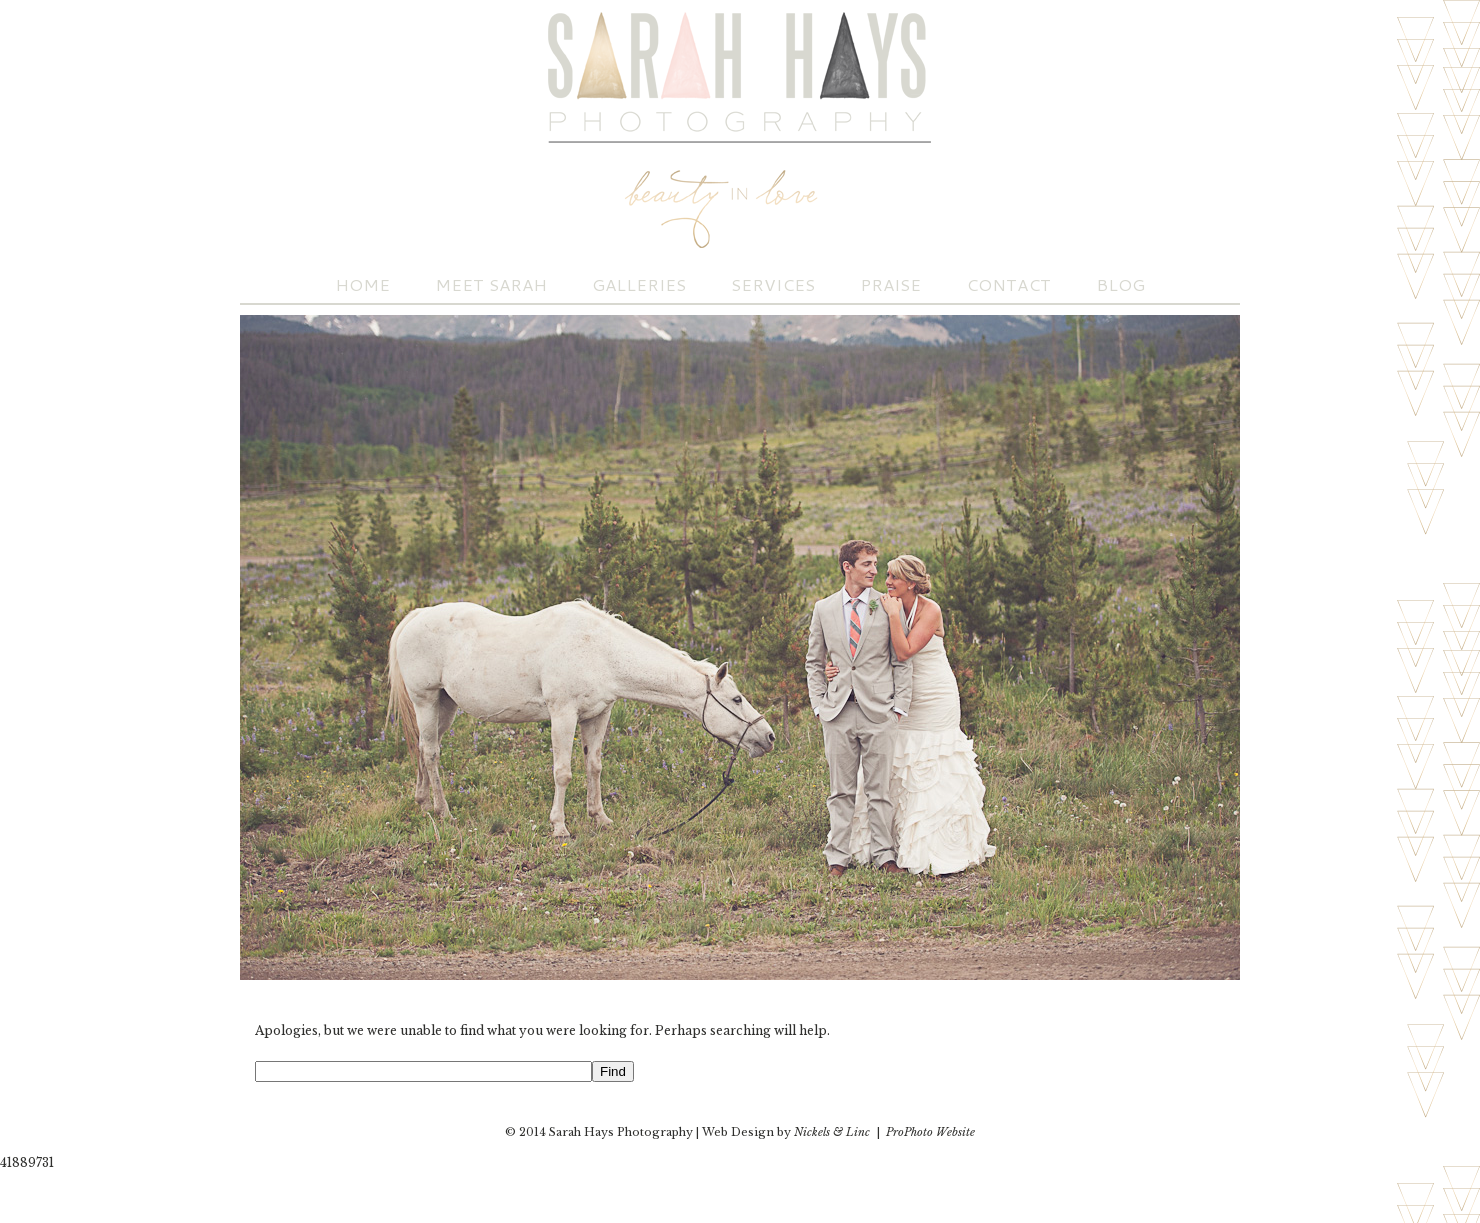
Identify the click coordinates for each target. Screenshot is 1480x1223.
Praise (890, 284)
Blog (1120, 284)
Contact (1008, 284)
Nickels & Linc (832, 1132)
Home (362, 284)
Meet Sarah (491, 284)
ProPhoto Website (930, 1132)
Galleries (639, 284)
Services (773, 284)
